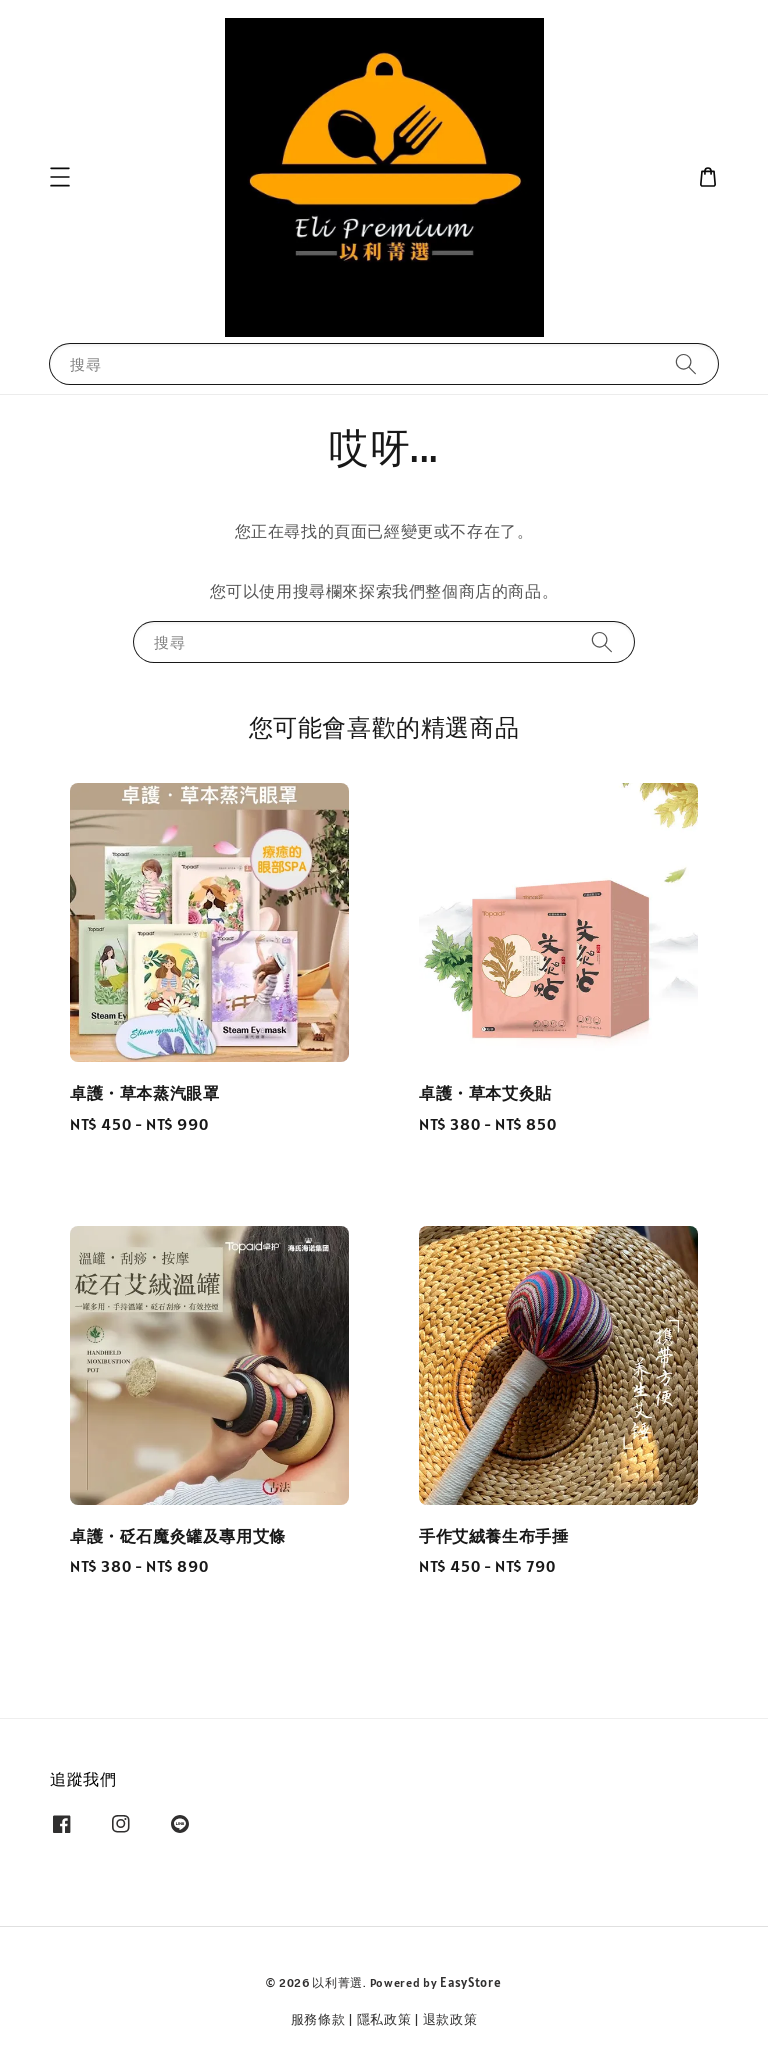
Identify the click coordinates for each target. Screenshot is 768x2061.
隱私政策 (384, 2019)
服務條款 (318, 2019)
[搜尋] (686, 363)
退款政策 (450, 2019)
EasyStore (470, 1982)
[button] (60, 177)
